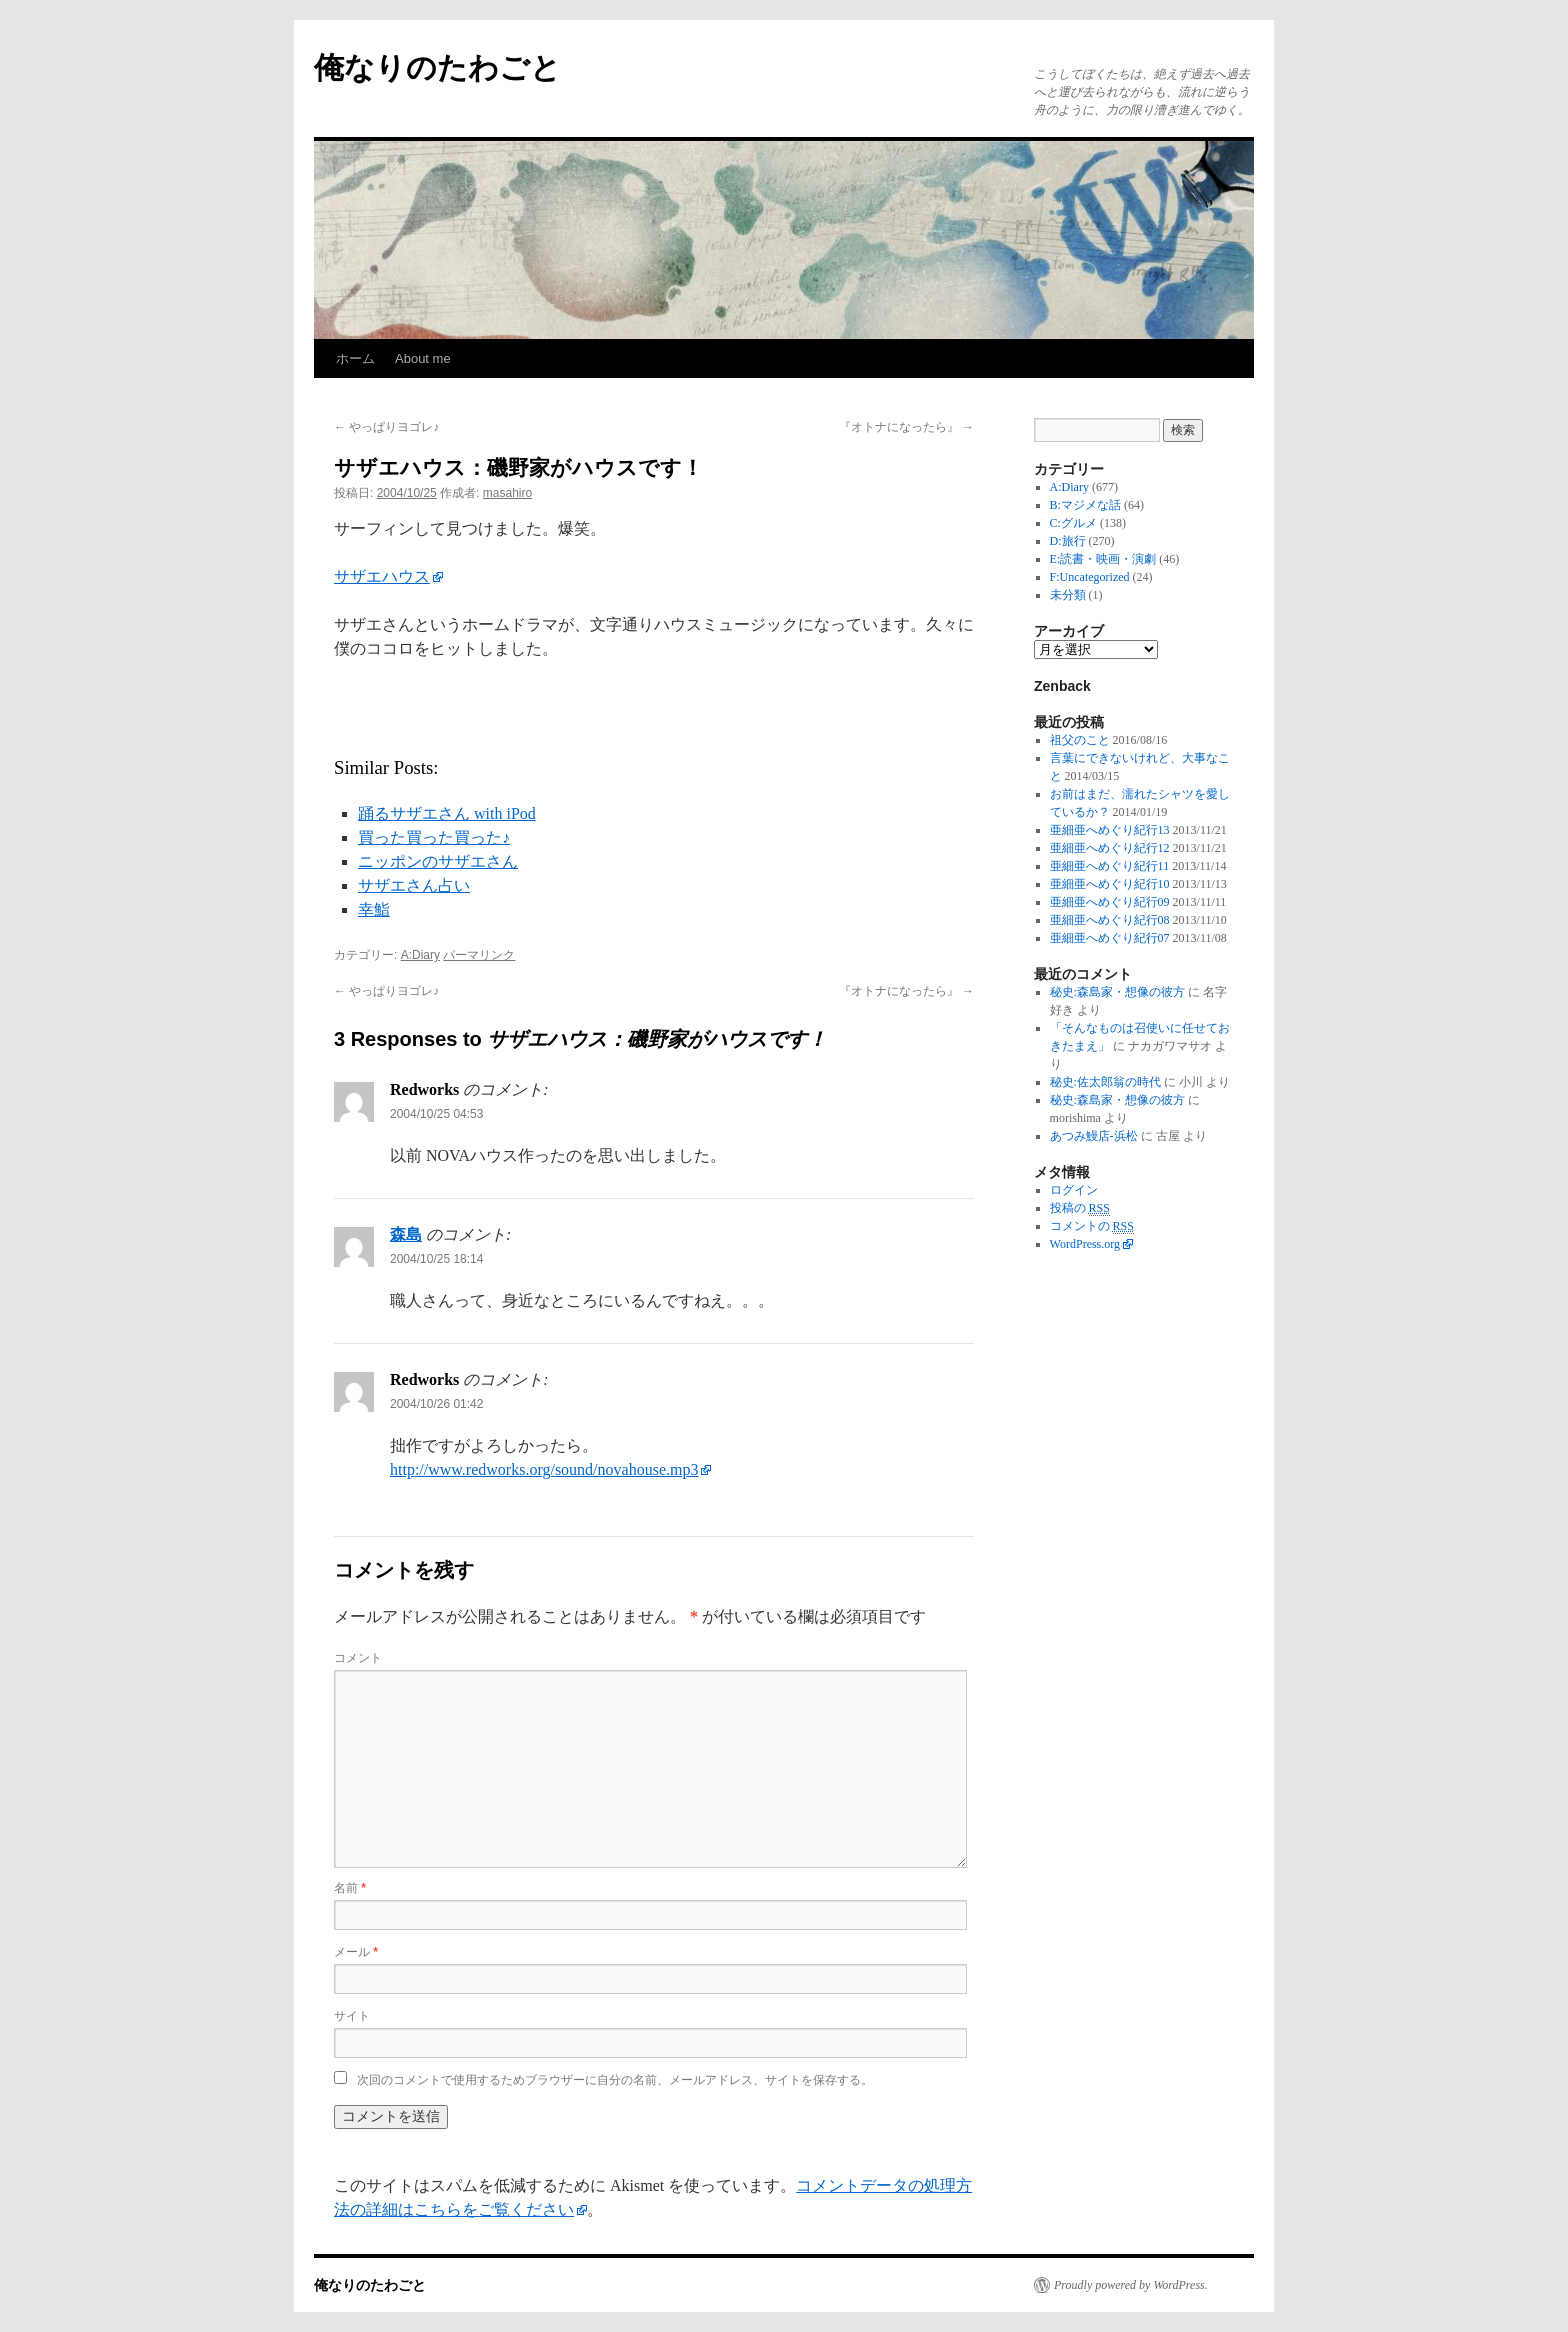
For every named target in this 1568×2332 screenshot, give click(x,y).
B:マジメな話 (1085, 505)
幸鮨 (374, 909)
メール (356, 1952)
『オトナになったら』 (906, 427)
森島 (406, 1234)
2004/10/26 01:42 (436, 1404)
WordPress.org (1085, 1244)
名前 (350, 1888)
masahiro (507, 493)
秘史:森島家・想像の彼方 (1117, 992)
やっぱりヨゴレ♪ (386, 427)
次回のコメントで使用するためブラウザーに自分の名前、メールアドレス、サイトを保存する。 (615, 2080)
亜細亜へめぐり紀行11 (1110, 866)
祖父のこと (1080, 740)
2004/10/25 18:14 (436, 1259)
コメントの (1092, 1226)
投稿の (1080, 1208)
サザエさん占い (414, 885)
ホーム (355, 358)
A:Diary (420, 955)
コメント (358, 1658)
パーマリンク (479, 955)
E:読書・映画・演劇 (1103, 559)
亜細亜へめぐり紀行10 (1110, 884)
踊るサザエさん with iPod (447, 813)
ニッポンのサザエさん (438, 861)
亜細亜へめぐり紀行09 (1110, 902)
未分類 (1068, 595)
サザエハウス (382, 576)
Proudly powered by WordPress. (1131, 2285)
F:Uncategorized (1090, 577)
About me (423, 358)
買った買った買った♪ (434, 837)
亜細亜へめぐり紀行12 (1110, 848)
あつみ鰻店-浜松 (1094, 1136)
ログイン (1074, 1190)
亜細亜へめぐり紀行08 (1110, 920)
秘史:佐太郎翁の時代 (1105, 1082)
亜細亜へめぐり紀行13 (1110, 830)
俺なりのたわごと (437, 67)
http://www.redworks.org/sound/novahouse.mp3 (544, 1469)
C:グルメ (1073, 523)
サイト (352, 2016)
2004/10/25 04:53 (436, 1114)
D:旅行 (1068, 541)
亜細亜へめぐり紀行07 (1110, 938)
